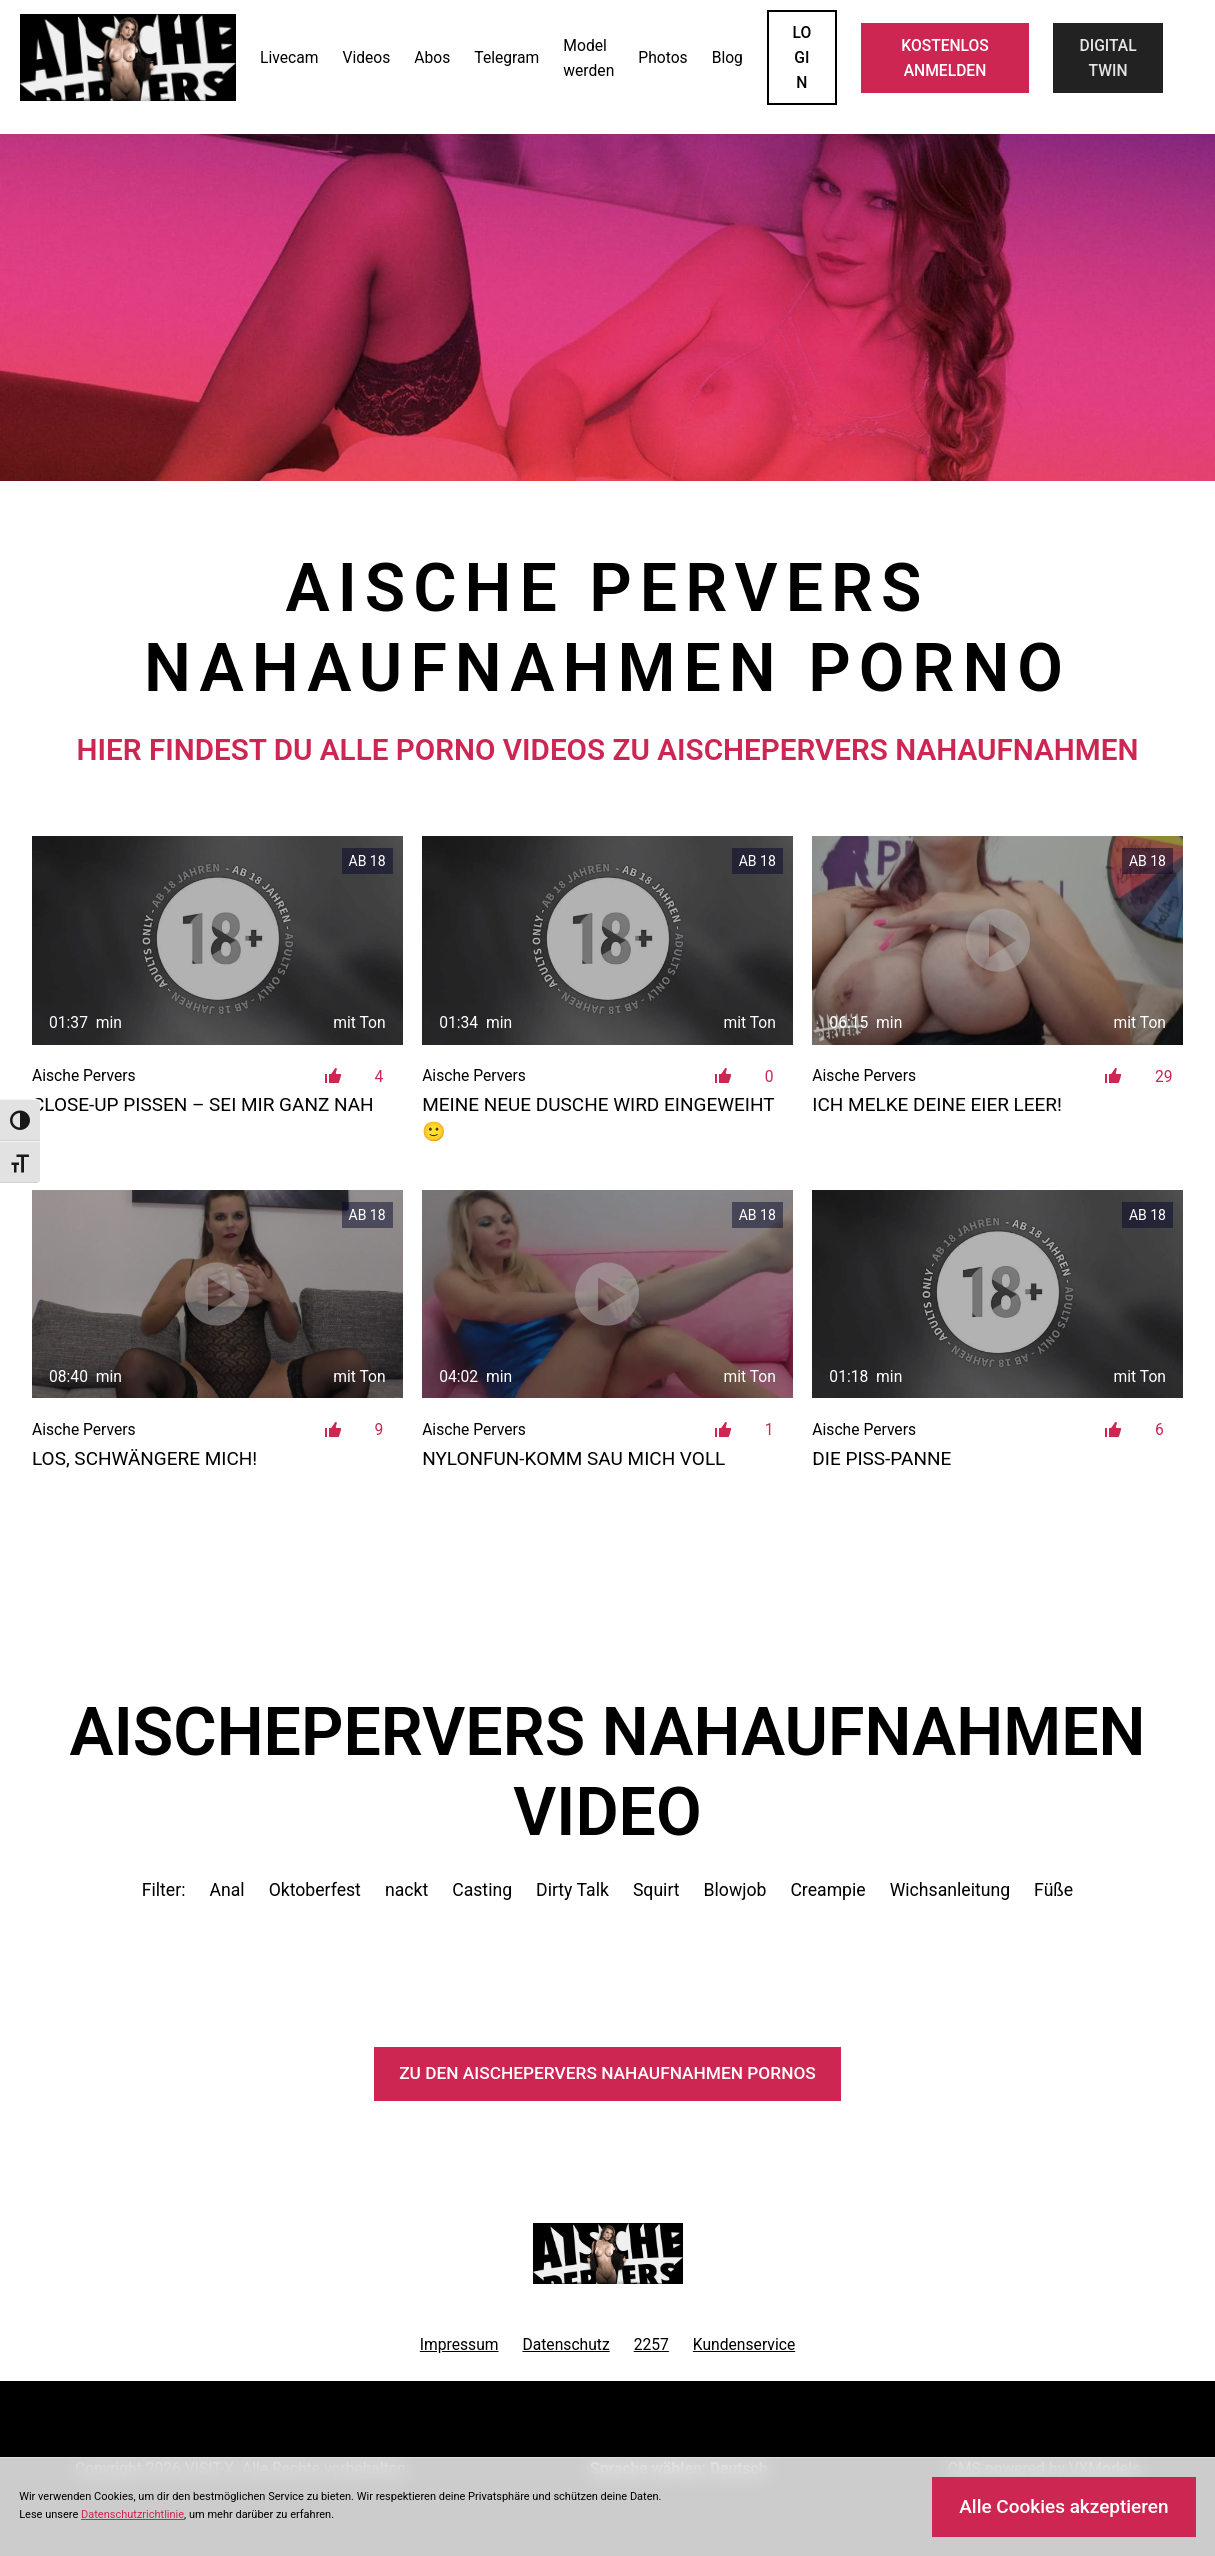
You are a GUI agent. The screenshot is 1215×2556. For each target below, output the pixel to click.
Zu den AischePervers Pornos (607, 2073)
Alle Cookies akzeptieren (1063, 2506)
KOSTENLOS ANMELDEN (945, 58)
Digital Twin (1108, 58)
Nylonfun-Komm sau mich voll (573, 1458)
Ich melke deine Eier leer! (937, 1104)
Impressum (459, 2344)
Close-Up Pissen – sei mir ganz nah (203, 1104)
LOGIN (802, 57)
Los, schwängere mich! (144, 1458)
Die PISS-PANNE (881, 1458)
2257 (651, 2344)
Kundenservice (744, 2344)
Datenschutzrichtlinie (132, 2514)
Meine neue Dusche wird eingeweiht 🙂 (598, 1118)
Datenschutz (565, 2344)
